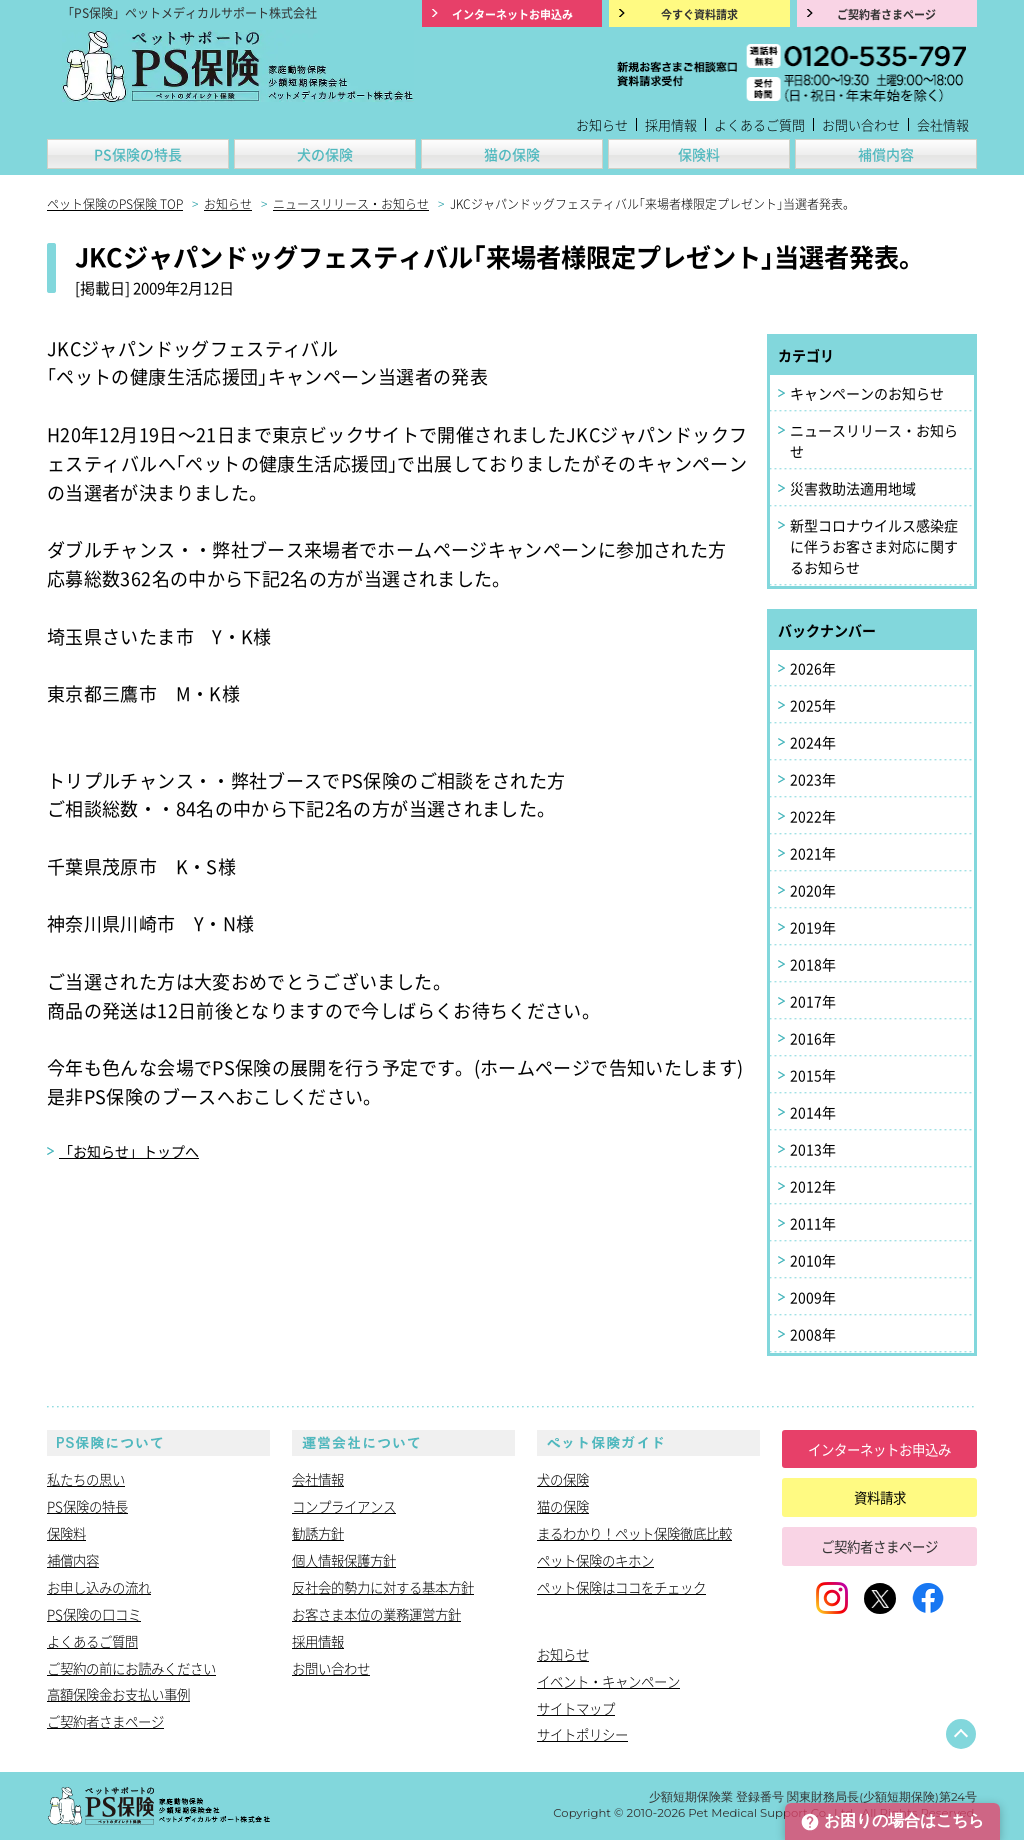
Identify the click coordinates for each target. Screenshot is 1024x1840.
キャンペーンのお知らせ (867, 393)
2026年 (813, 668)
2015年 (813, 1075)
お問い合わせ (861, 124)
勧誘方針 (318, 1533)
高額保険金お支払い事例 (118, 1694)
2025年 (813, 705)
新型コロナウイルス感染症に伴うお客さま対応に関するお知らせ (874, 546)
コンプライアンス (344, 1506)
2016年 (813, 1038)
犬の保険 (325, 154)
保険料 (699, 154)
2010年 (813, 1260)
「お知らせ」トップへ (129, 1151)
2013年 (813, 1149)
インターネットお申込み (879, 1449)
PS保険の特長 (138, 154)
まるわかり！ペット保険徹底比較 (634, 1533)
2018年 (813, 964)
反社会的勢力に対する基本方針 (383, 1587)
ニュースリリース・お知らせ (874, 440)
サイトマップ (576, 1708)
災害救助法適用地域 (853, 488)
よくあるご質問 (759, 124)
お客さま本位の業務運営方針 (376, 1614)
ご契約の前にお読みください (131, 1668)
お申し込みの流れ (99, 1587)
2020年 (813, 890)
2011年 (813, 1223)
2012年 (813, 1186)
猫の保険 (512, 154)
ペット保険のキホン (595, 1560)
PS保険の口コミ (94, 1614)
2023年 (813, 779)
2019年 (813, 927)
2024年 (813, 742)
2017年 (813, 1001)
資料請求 (880, 1497)
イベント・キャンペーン (608, 1681)
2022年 (813, 816)
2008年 (813, 1334)
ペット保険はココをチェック (621, 1587)
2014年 (813, 1112)
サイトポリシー (582, 1734)
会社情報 (943, 124)
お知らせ (602, 124)
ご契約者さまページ (105, 1721)
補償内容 (886, 154)
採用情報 (671, 124)
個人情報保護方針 (344, 1560)
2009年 (813, 1297)
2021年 (813, 853)
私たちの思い (86, 1479)
